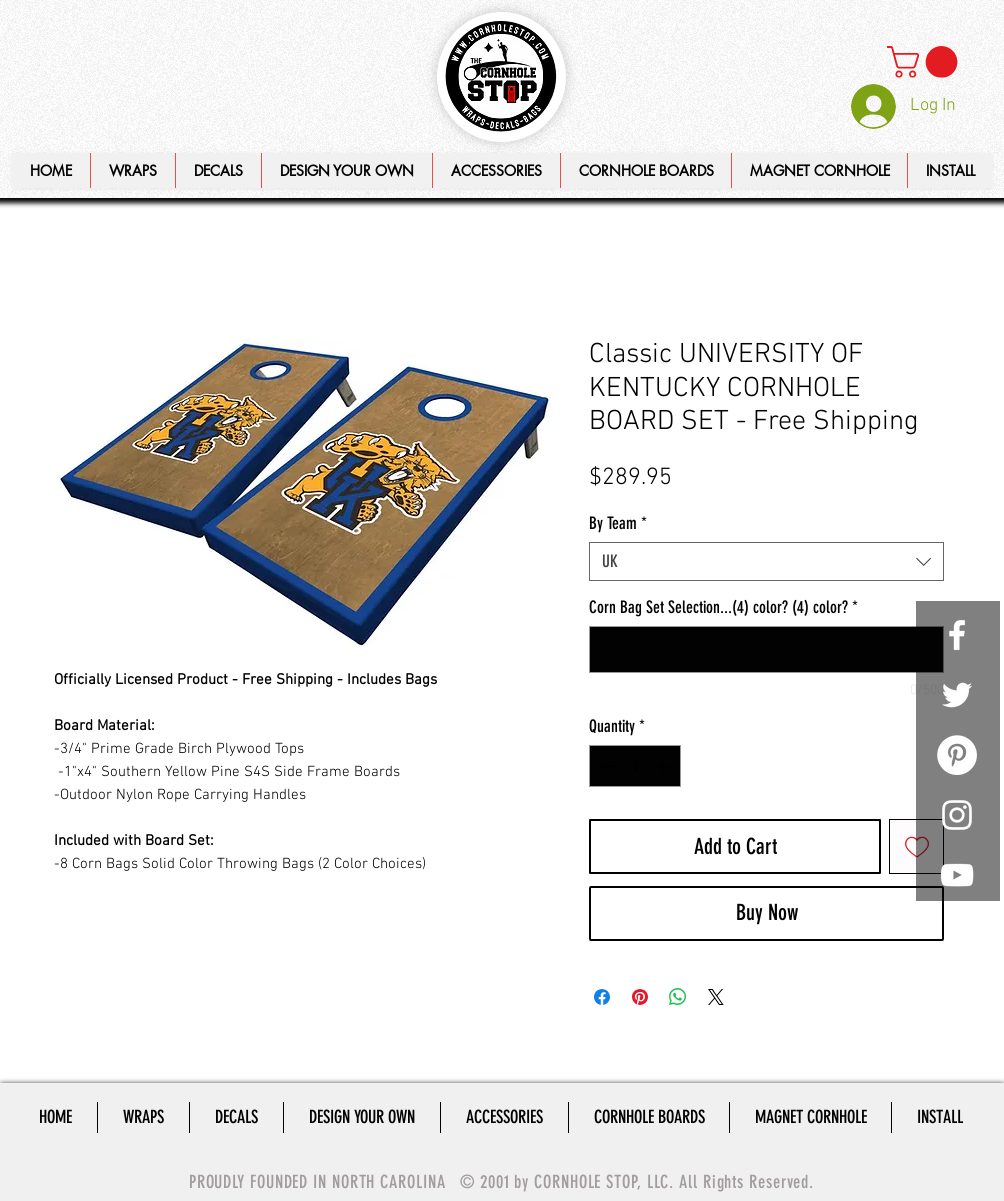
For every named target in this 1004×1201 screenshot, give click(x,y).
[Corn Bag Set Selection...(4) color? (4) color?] (766, 649)
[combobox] (766, 561)
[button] (346, 170)
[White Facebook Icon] (957, 635)
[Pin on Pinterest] (640, 997)
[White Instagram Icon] (957, 815)
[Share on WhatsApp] (678, 997)
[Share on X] (716, 997)
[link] (926, 62)
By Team (618, 523)
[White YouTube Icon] (957, 875)
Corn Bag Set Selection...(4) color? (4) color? (723, 607)
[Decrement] (607, 766)
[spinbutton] (635, 766)
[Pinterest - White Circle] (957, 755)
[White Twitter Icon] (957, 695)
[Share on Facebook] (602, 997)
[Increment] (664, 766)
